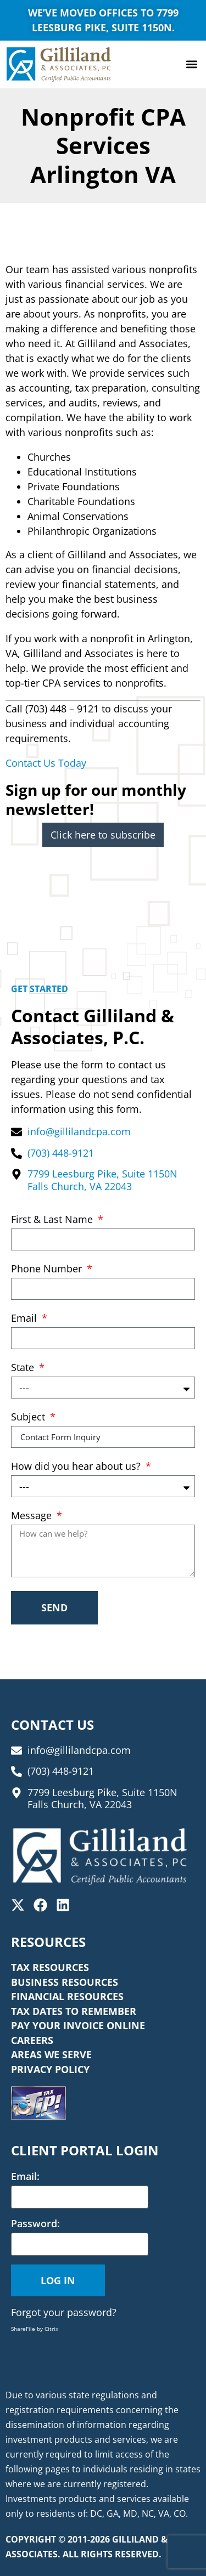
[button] (191, 64)
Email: (25, 2176)
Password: (35, 2223)
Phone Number (48, 1269)
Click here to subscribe (103, 834)
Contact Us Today (45, 762)
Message (32, 1516)
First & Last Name (53, 1220)
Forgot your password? (63, 2312)
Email (25, 1318)
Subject (29, 1417)
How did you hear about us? (77, 1467)
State (24, 1368)
